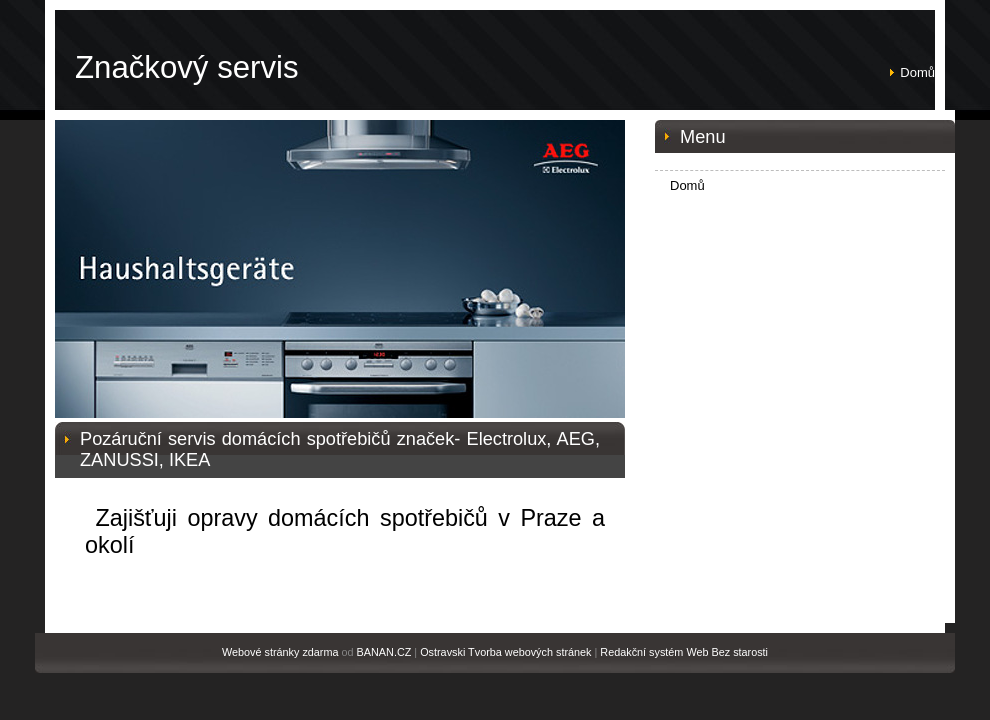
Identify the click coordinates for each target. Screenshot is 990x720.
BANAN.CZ (384, 652)
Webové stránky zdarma (280, 652)
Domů (917, 72)
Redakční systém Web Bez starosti (684, 652)
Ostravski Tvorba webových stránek (505, 652)
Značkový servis (187, 67)
